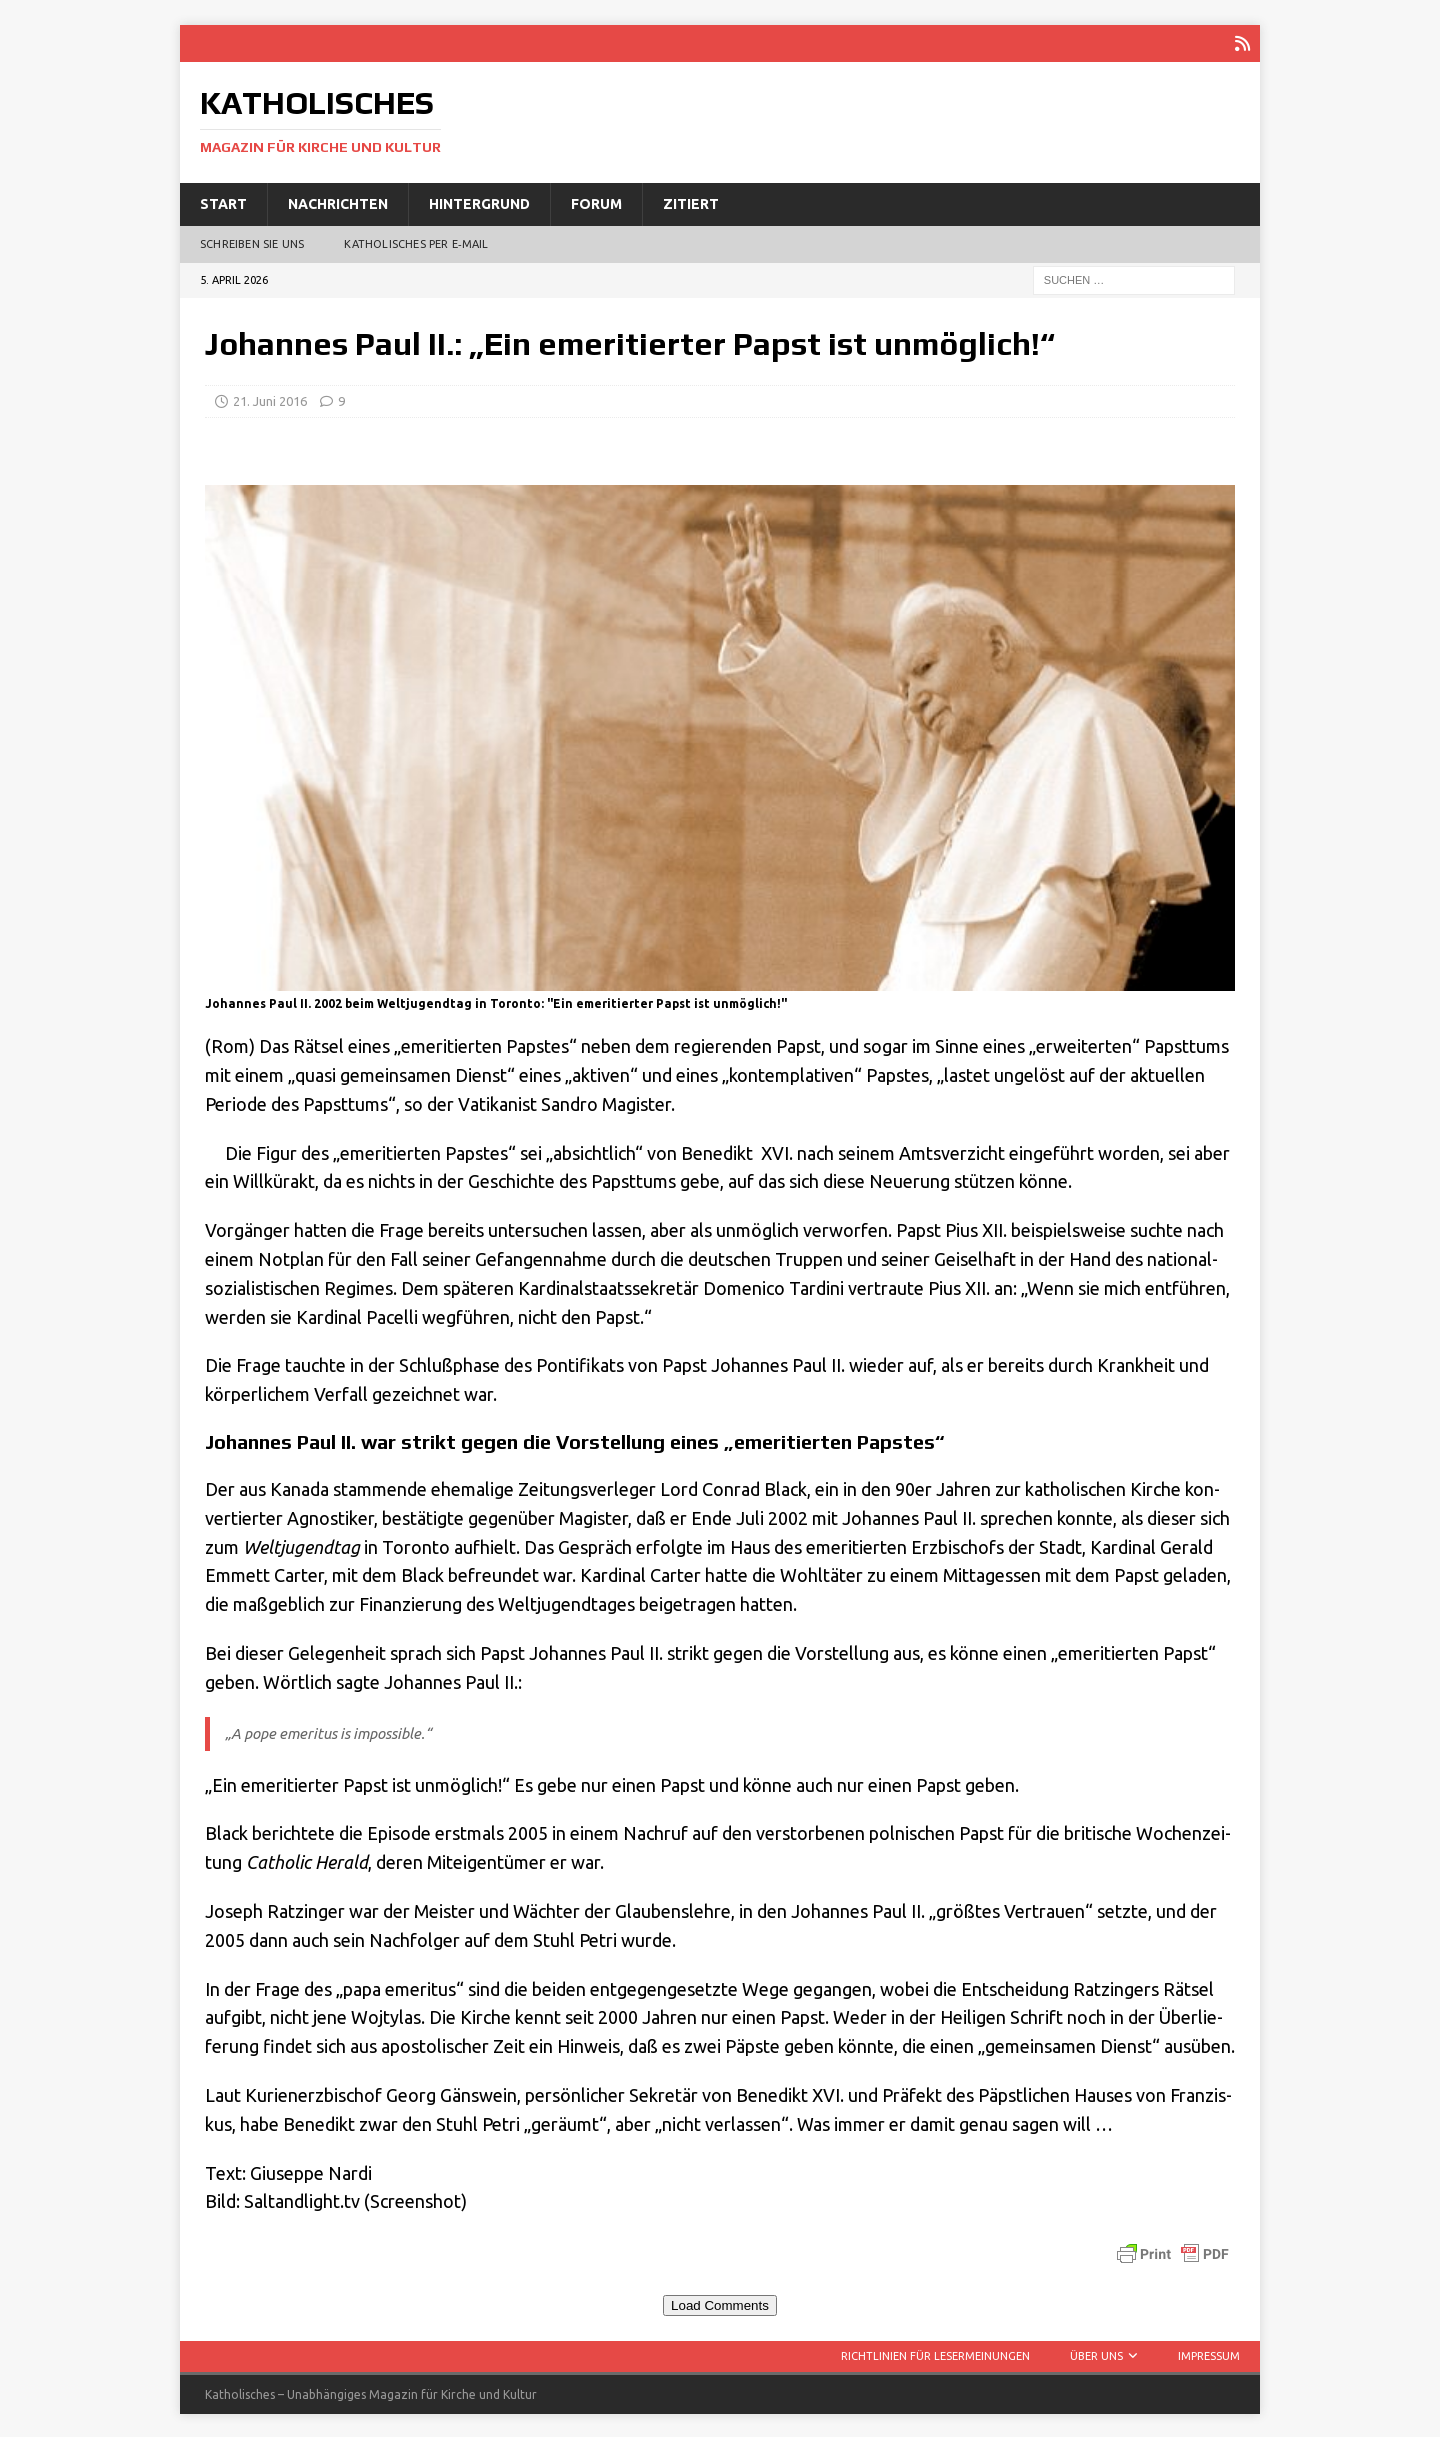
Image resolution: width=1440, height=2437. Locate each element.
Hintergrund (479, 202)
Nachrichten (338, 202)
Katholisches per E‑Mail (416, 242)
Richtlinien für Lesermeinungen (935, 2354)
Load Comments (720, 2303)
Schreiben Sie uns (252, 242)
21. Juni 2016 (270, 399)
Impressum (1209, 2354)
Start (223, 202)
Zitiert (691, 202)
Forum (596, 202)
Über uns (1096, 2354)
